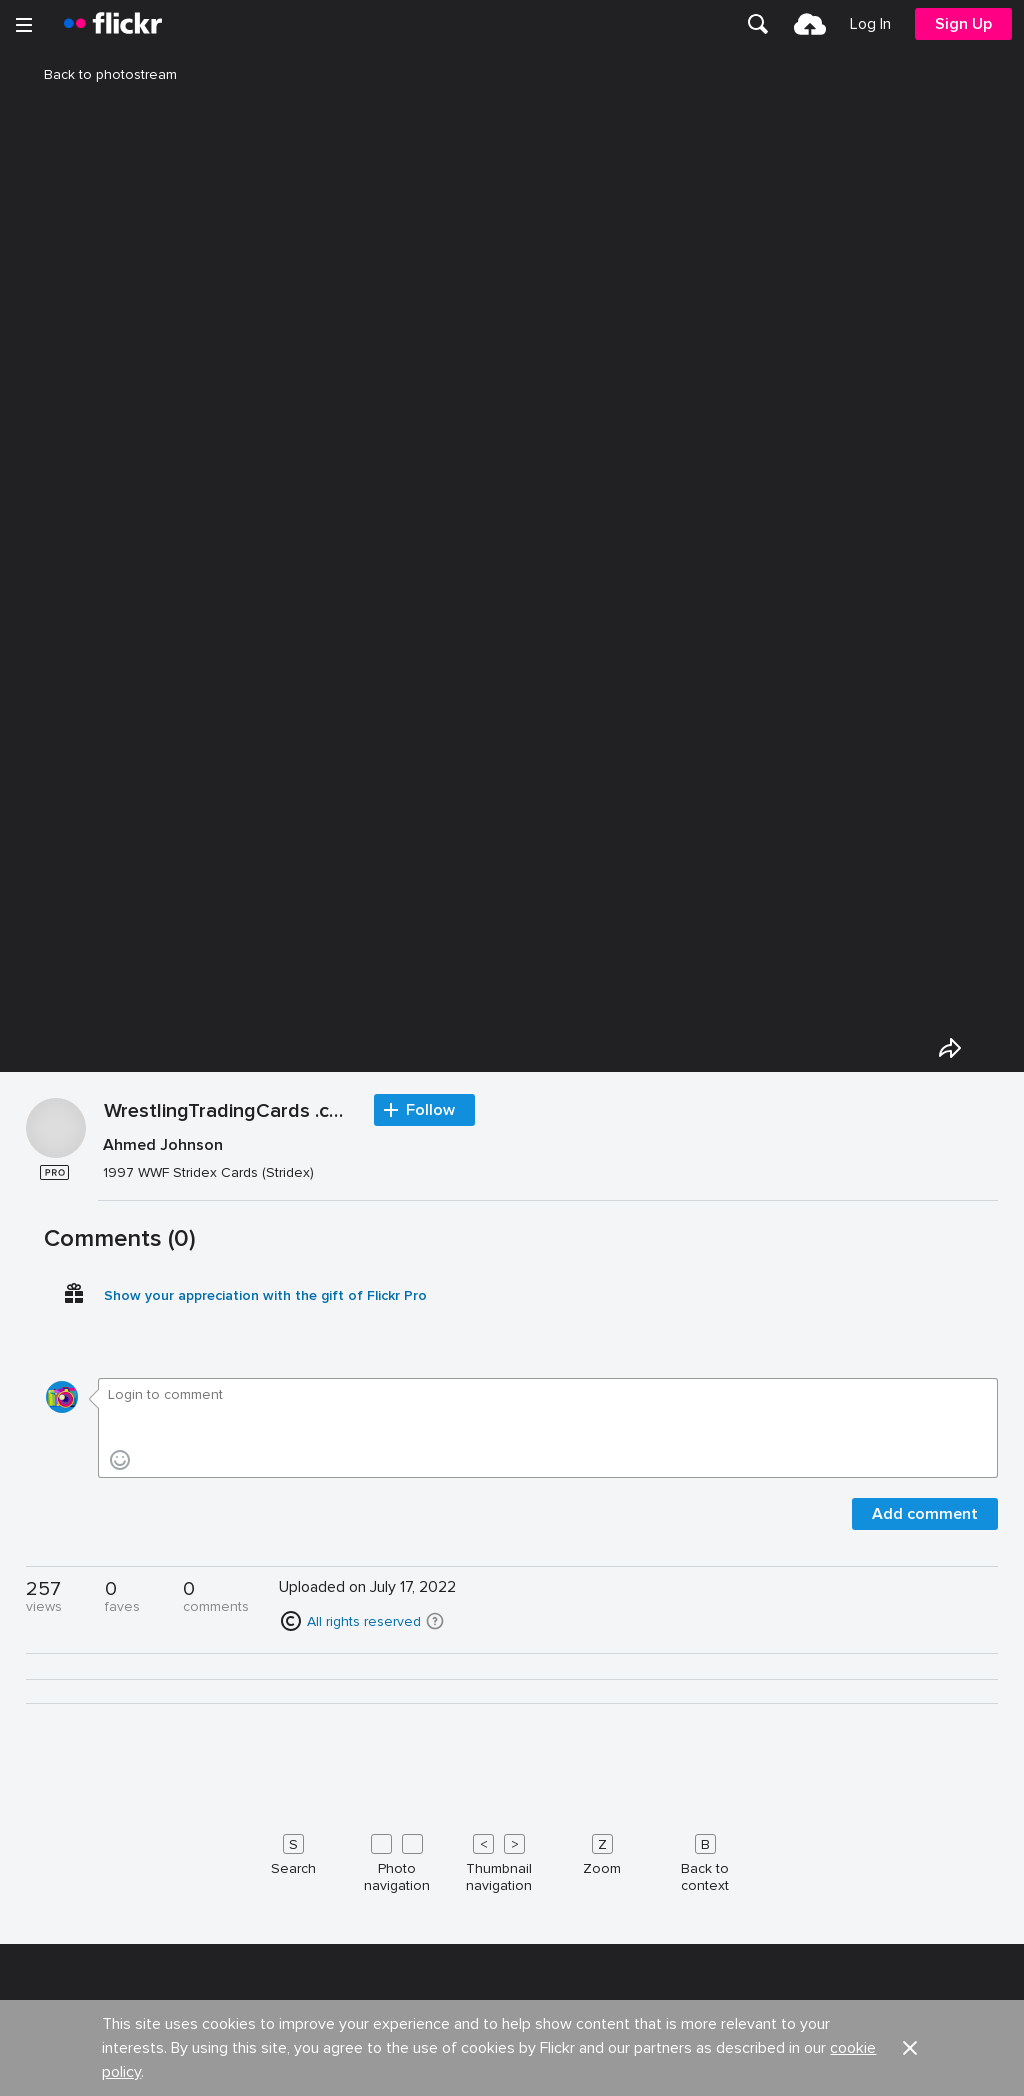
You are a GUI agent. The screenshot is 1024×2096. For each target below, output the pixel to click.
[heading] (113, 24)
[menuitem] (758, 24)
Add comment (925, 1514)
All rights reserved (364, 1621)
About (41, 2075)
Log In (870, 24)
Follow (430, 1110)
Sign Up (963, 24)
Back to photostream (98, 74)
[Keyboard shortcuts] (512, 1859)
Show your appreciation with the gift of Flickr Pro (265, 1295)
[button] (435, 1621)
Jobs (529, 2075)
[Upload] (810, 24)
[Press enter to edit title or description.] (548, 1158)
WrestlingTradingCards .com (229, 1112)
